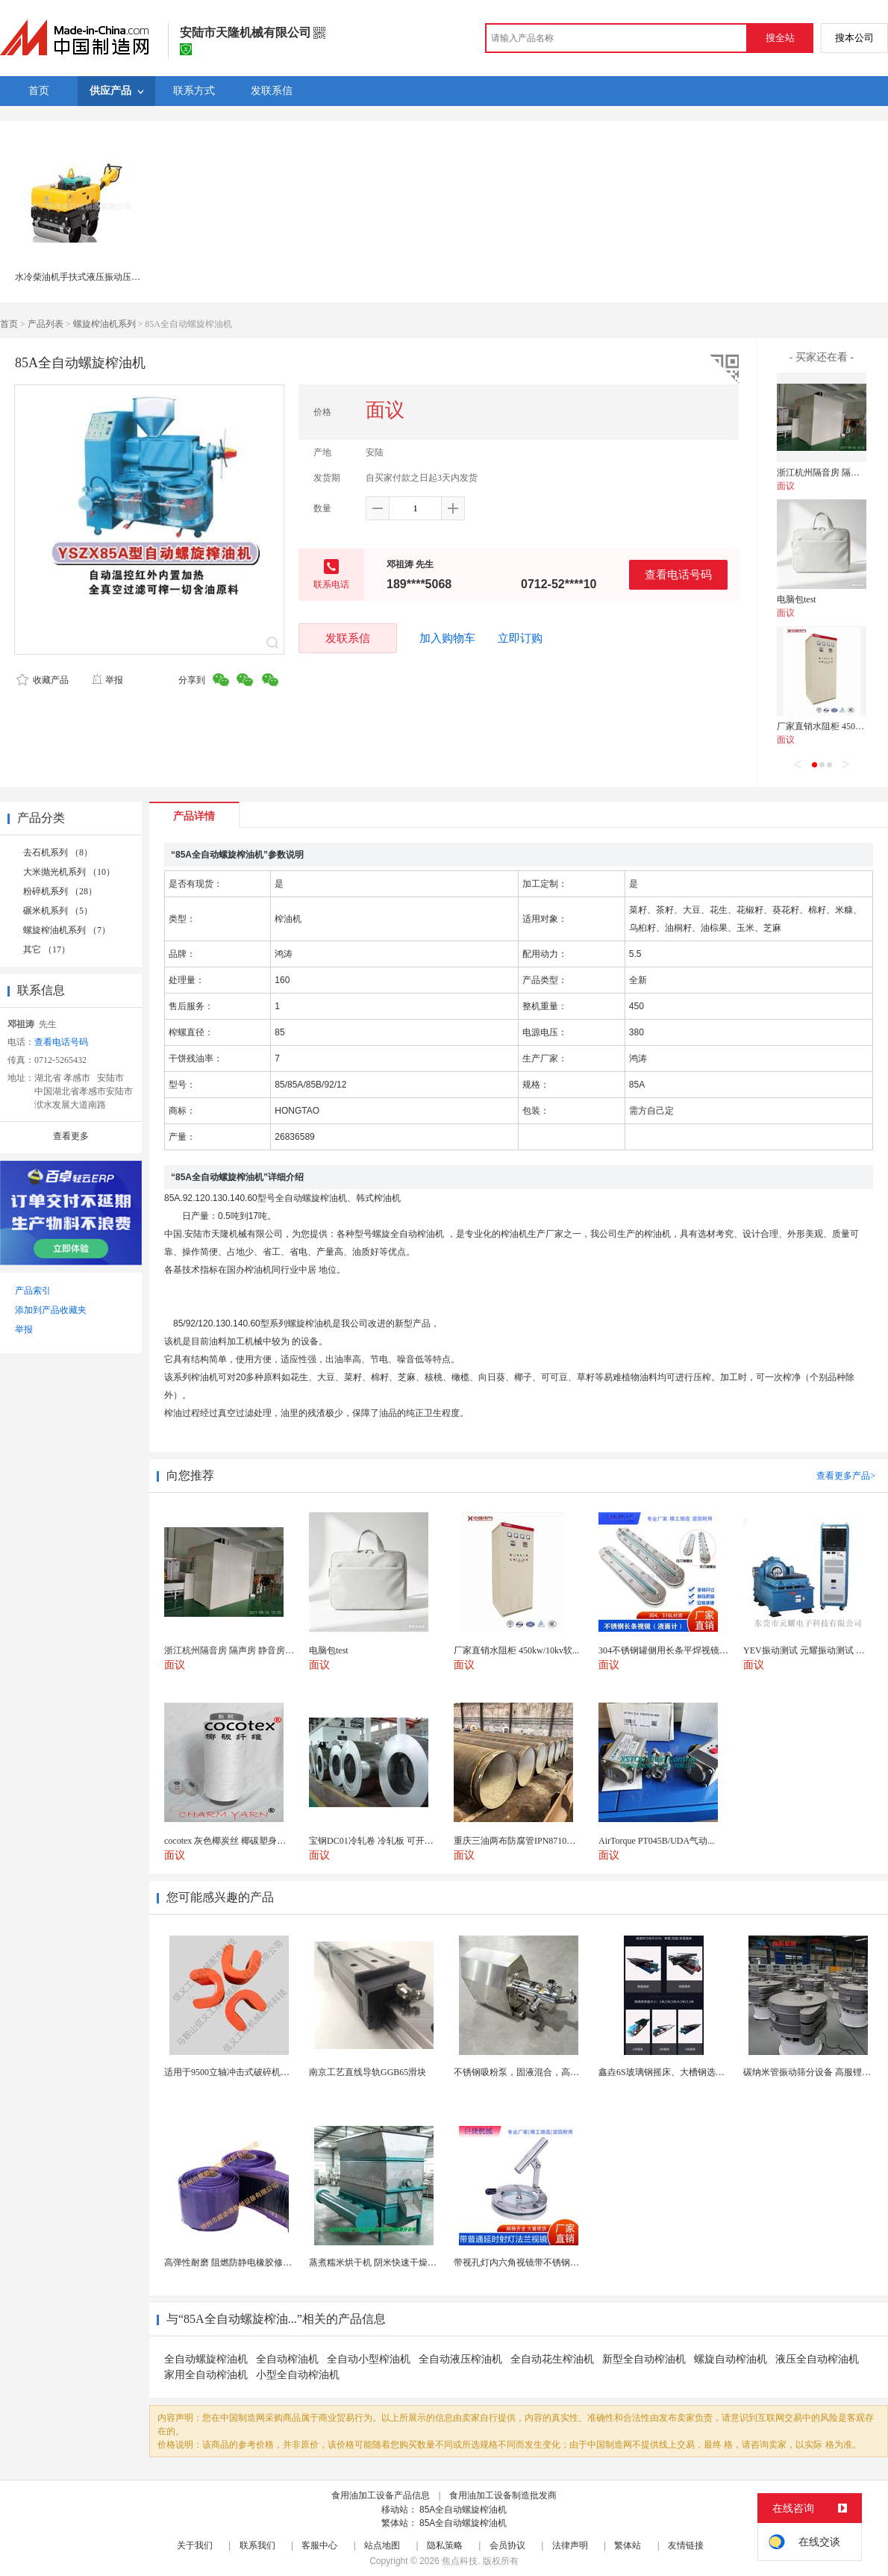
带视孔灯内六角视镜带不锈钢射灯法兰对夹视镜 (548, 2262)
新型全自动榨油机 (644, 2359)
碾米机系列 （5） (58, 910)
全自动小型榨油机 (368, 2359)
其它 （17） (46, 949)
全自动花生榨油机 (552, 2359)
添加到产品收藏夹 (51, 1310)
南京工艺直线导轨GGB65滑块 (367, 2072)
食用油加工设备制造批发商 (503, 2495)
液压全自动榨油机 (817, 2359)
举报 (107, 680)
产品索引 (33, 1290)
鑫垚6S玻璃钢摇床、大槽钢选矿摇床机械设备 (688, 2072)
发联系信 (347, 637)
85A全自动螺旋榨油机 (463, 2509)
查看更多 (71, 1136)
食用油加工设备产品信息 (380, 2495)
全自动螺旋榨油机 (206, 2359)
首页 (9, 324)
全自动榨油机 (287, 2359)
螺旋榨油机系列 (104, 324)
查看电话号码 (678, 574)
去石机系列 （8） (58, 852)
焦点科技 (460, 2561)
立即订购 (520, 638)
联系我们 (257, 2545)
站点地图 (382, 2545)
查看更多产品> (845, 1476)
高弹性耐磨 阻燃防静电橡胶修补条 (232, 2262)
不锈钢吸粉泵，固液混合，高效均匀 (525, 2072)
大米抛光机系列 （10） (69, 872)
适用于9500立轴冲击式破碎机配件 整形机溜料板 (259, 2072)
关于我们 (195, 2545)
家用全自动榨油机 (206, 2374)
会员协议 (507, 2545)
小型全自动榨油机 (298, 2374)
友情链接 (686, 2545)
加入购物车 (447, 638)
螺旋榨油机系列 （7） (66, 930)
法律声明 (570, 2545)
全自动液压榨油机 (460, 2359)
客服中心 (319, 2545)
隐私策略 (445, 2545)
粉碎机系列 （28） (60, 891)
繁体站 (627, 2545)
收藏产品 (42, 680)
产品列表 (45, 324)
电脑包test (796, 599)
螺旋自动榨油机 (730, 2359)
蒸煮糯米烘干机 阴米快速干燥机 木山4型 (389, 2262)
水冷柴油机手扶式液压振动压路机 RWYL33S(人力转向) (124, 277)
